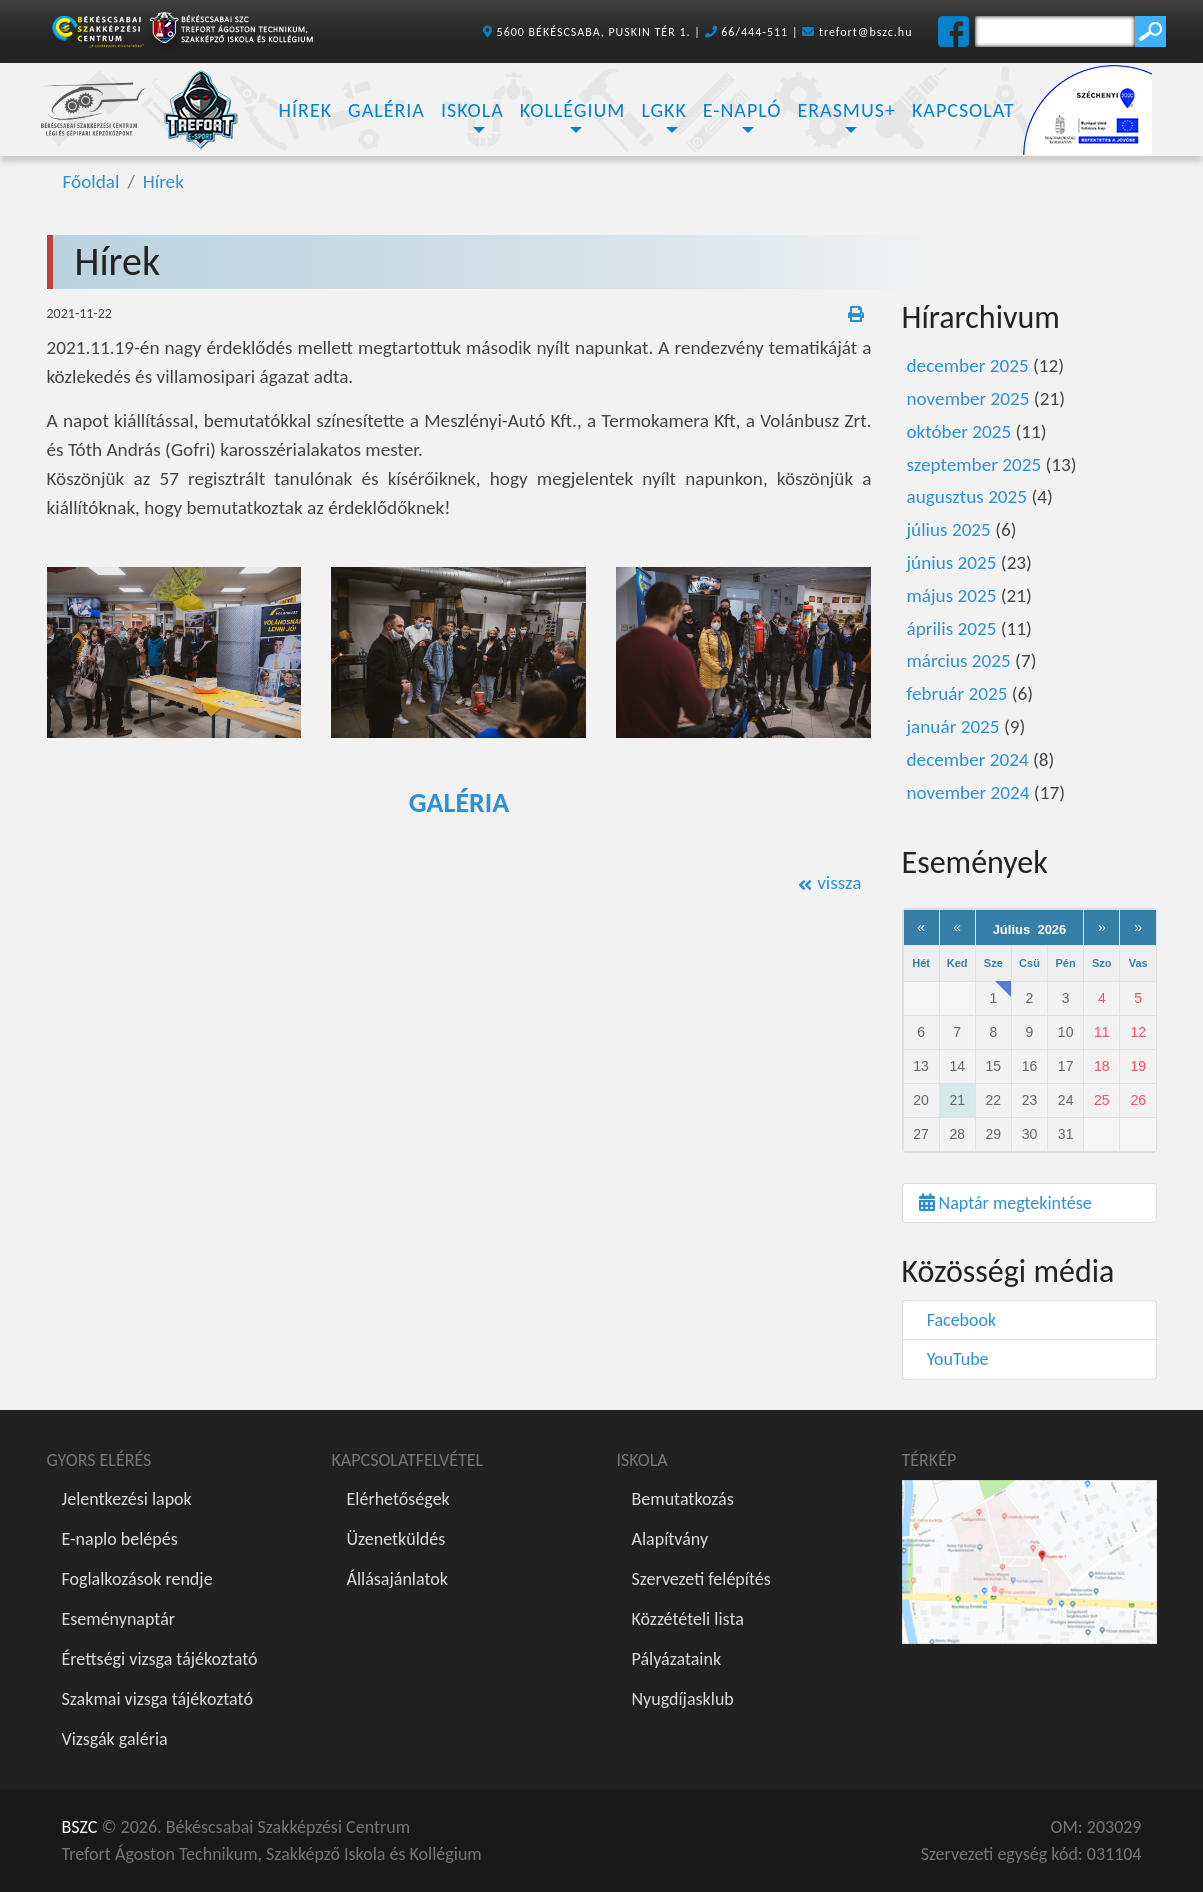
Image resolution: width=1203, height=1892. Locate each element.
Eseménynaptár (119, 1619)
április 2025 (952, 628)
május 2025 (952, 595)
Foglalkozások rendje (137, 1579)
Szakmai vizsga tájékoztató (157, 1699)
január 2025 (953, 726)
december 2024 (968, 759)
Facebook (958, 1320)
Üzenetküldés (396, 1539)
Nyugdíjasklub (683, 1699)
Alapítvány (670, 1539)
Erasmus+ (846, 110)
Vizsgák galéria (115, 1739)
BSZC (80, 1827)
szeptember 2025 (974, 464)
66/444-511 (754, 32)
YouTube (954, 1359)
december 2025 (968, 365)
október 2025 (959, 431)
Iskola (472, 110)
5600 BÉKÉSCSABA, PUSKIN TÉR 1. (594, 32)
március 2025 (959, 660)
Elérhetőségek (398, 1499)
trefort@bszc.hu (866, 32)
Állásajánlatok (397, 1579)
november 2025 (968, 398)
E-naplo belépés (120, 1539)
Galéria (386, 110)
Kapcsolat (963, 110)
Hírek (306, 110)
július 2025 (949, 529)
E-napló (742, 110)
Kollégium (573, 110)
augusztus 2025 (967, 496)
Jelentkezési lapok (127, 1499)
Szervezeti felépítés (701, 1579)
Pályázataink (677, 1659)
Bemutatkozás (683, 1499)
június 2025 (952, 562)
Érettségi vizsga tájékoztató (160, 1659)
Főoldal (91, 181)
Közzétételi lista (688, 1619)
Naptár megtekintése (1005, 1203)
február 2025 (957, 693)
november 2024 (968, 792)
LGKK (663, 110)
